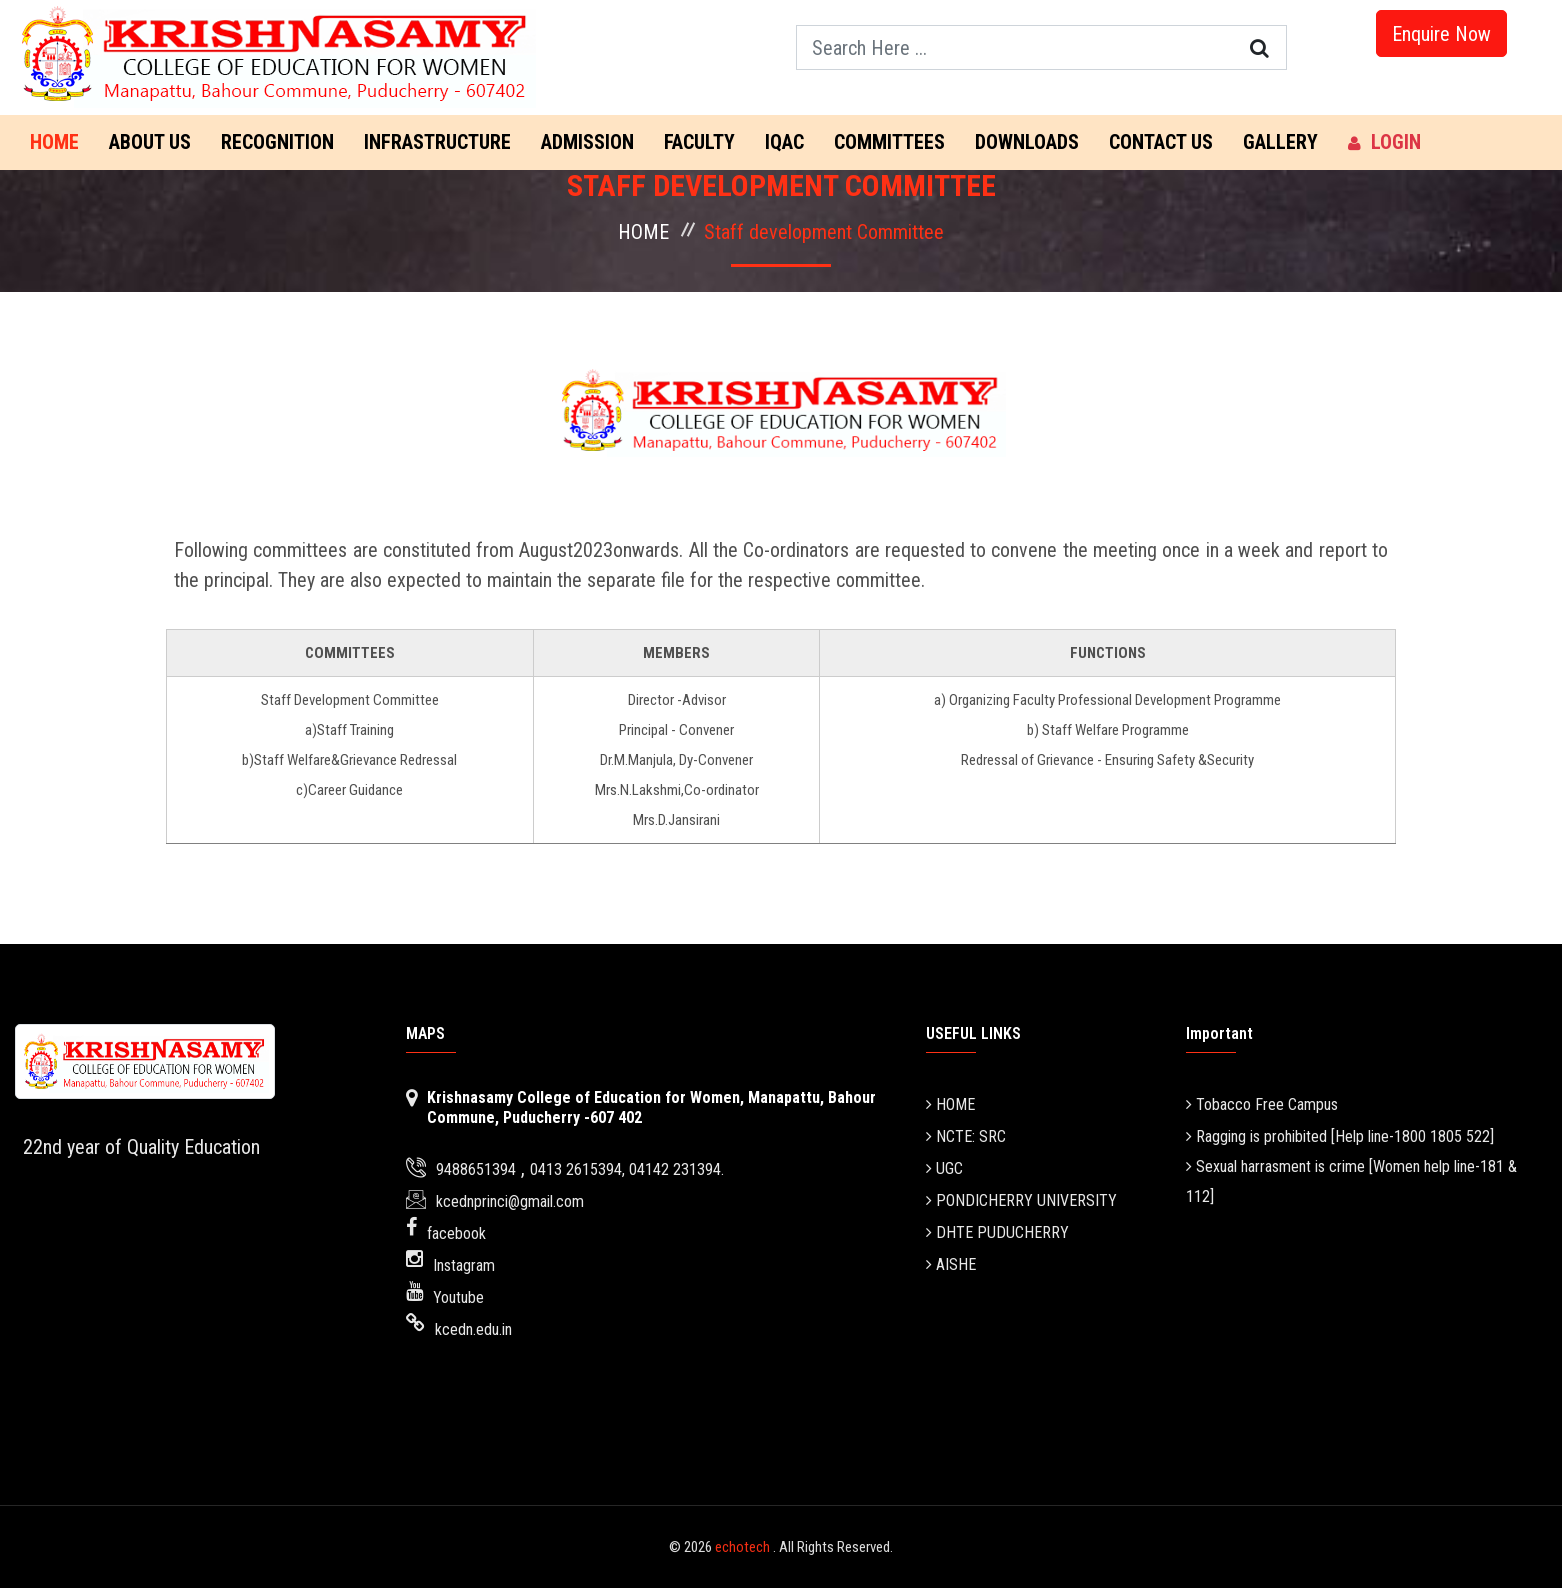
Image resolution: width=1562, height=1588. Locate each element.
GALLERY (1280, 142)
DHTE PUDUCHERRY (997, 1232)
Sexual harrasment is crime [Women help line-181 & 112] (1351, 1181)
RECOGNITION (277, 142)
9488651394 (476, 1169)
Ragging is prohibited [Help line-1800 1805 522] (1340, 1136)
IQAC (784, 142)
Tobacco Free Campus (1262, 1104)
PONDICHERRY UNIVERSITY (1021, 1200)
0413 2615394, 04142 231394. (627, 1169)
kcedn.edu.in (473, 1329)
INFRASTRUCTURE (437, 142)
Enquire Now (1441, 34)
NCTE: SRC (966, 1136)
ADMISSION (587, 142)
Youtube (458, 1297)
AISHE (951, 1264)
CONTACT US (1161, 142)
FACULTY (699, 142)
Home (54, 142)
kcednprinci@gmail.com (510, 1201)
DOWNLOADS (1027, 142)
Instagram (464, 1265)
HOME (643, 232)
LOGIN (1384, 142)
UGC (944, 1168)
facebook (456, 1233)
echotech (744, 1547)
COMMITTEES (889, 142)
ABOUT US (150, 142)
